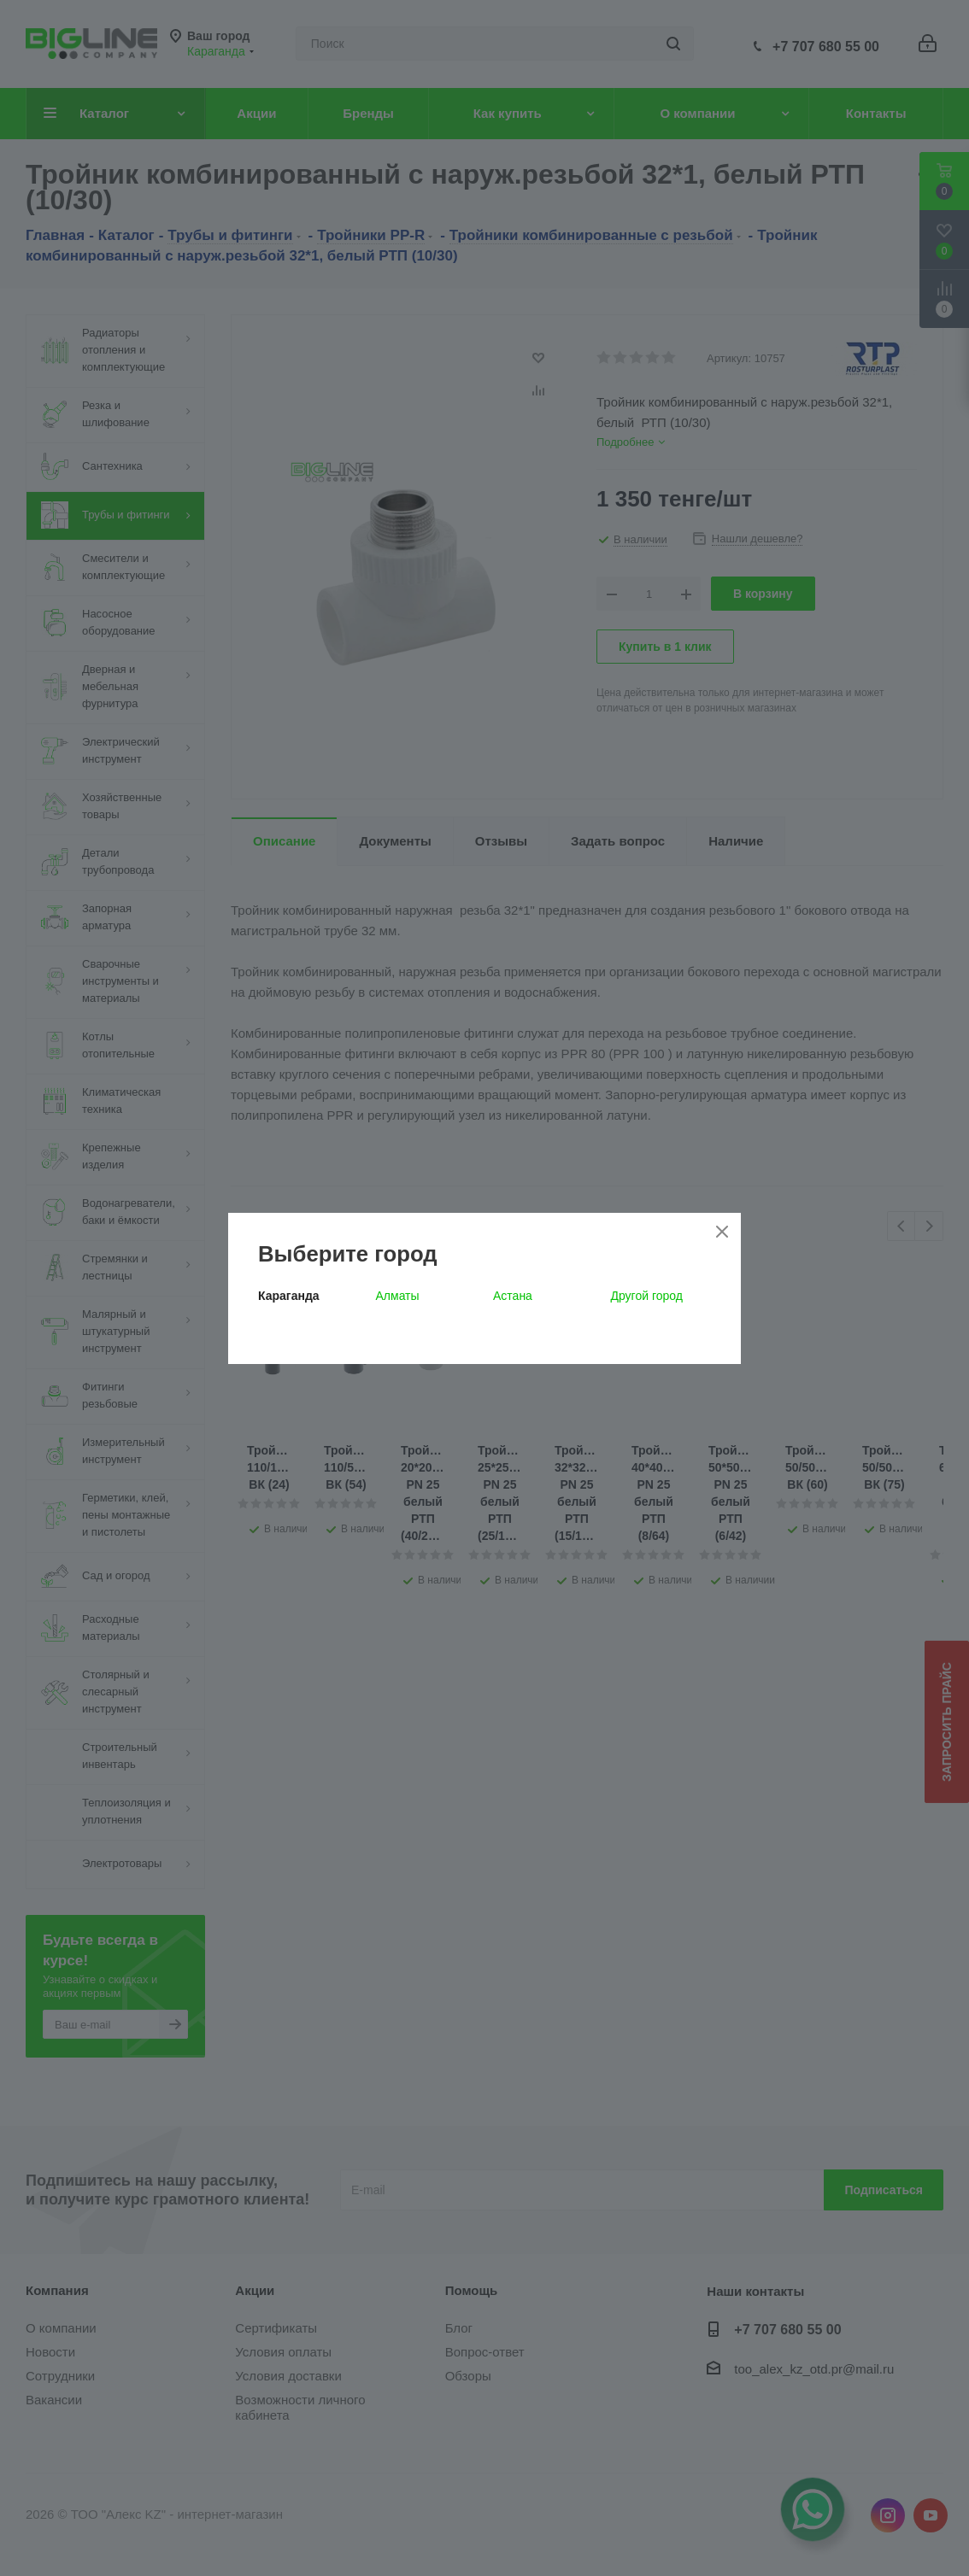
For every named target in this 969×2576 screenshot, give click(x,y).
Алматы (398, 1296)
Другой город (647, 1296)
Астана (512, 1296)
